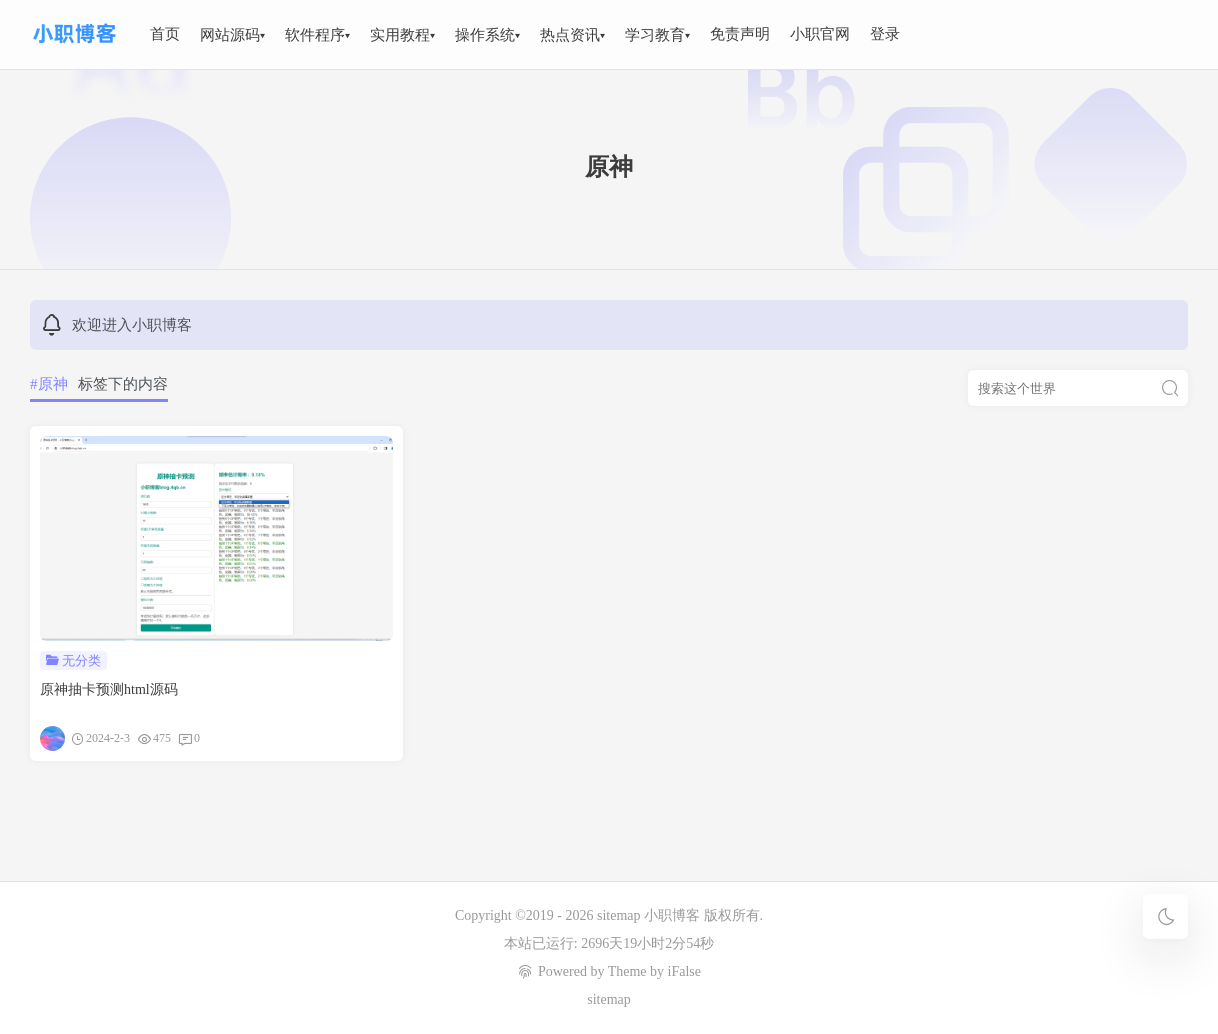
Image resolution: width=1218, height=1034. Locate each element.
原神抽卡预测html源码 (109, 689)
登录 (885, 34)
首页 (165, 34)
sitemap (619, 915)
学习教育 (655, 35)
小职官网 (820, 34)
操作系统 (485, 35)
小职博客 (674, 915)
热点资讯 (570, 35)
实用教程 (400, 35)
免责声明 (740, 34)
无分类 (81, 660)
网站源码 (230, 35)
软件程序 (315, 35)
